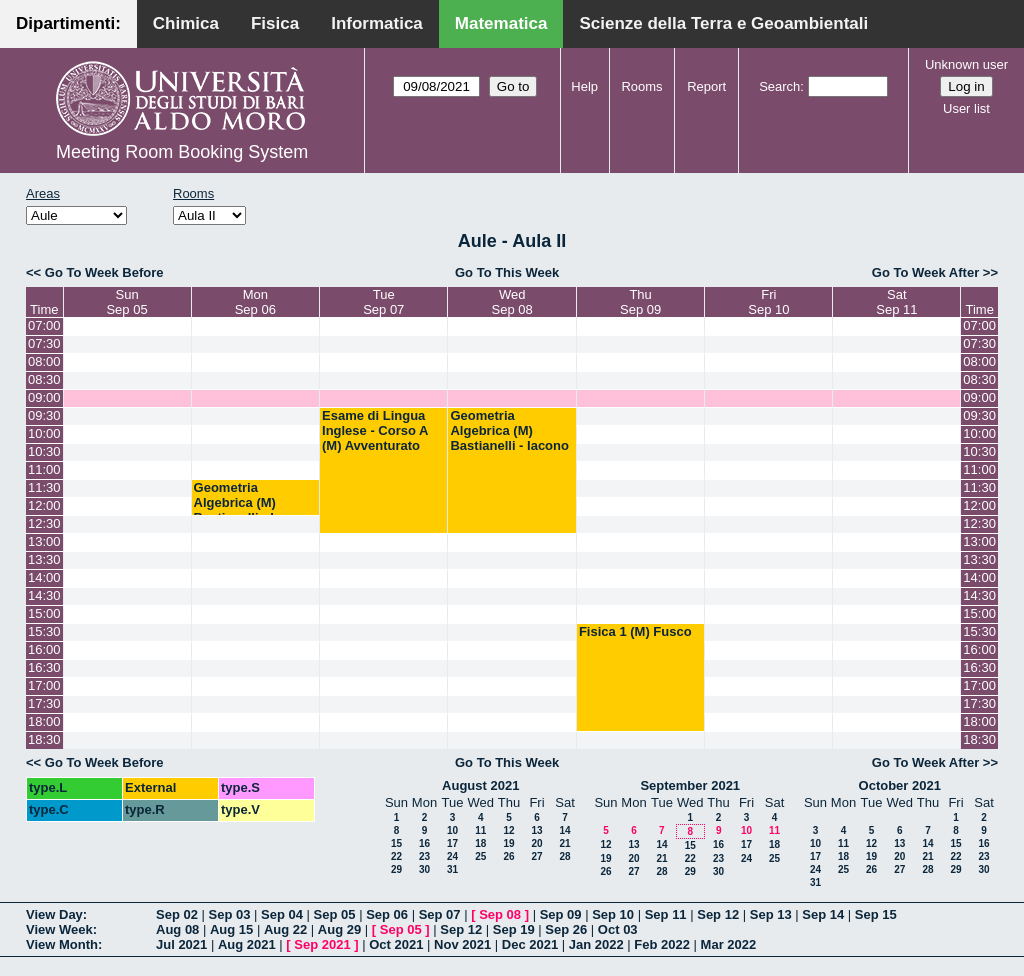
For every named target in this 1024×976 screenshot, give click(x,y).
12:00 (44, 505)
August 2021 (480, 785)
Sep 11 (666, 914)
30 (424, 869)
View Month (62, 944)
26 (508, 856)
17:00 (44, 685)
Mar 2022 (729, 944)
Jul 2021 (181, 944)
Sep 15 (876, 914)
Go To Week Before (104, 272)
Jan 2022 (596, 944)
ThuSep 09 (640, 302)
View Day (54, 914)
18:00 (44, 721)
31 (452, 869)
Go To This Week (507, 272)
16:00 (44, 649)
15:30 (44, 631)
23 (424, 856)
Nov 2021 (462, 944)
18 (480, 843)
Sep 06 (387, 914)
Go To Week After (925, 272)
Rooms (641, 86)
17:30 (44, 703)
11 (480, 830)
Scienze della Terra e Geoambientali (723, 23)
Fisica (275, 23)
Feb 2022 (662, 944)
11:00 (44, 469)
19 (508, 843)
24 (452, 856)
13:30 (44, 559)
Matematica (501, 23)
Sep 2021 (322, 944)
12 (508, 830)
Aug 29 (339, 929)
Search (779, 86)
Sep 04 (282, 914)
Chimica (186, 23)
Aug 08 (177, 929)
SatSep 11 (896, 302)
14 (564, 830)
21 (564, 843)
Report (706, 86)
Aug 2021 (247, 944)
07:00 (44, 325)
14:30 (44, 595)
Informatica (377, 23)
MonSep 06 (255, 302)
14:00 (44, 577)
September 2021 (690, 785)
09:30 (44, 415)
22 (396, 856)
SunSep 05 (126, 302)
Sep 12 (718, 914)
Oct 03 (618, 929)
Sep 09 (561, 914)
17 (452, 843)
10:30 (44, 451)
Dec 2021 (530, 944)
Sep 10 (613, 914)
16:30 (44, 667)
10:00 (44, 433)
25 (480, 856)
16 (424, 843)
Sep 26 (566, 929)
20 (536, 843)
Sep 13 (771, 914)
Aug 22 (285, 929)
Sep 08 (500, 914)
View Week (59, 929)
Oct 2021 (396, 944)
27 (536, 856)
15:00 (44, 613)
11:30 (44, 487)
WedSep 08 (512, 302)
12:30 (44, 523)
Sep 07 (440, 914)
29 (396, 869)
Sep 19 (514, 929)
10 (452, 830)
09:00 (44, 397)
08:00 (44, 361)
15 (396, 843)
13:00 (44, 541)
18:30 (44, 739)
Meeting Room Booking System (182, 152)
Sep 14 (823, 914)
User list (966, 108)
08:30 (44, 379)
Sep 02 (177, 914)
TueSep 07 (383, 302)
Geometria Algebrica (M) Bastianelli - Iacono (509, 430)
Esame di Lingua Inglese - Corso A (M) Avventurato (375, 430)
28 (564, 856)
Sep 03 (230, 914)
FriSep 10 (768, 302)
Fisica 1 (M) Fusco (635, 631)
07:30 (44, 343)
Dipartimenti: (68, 23)
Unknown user (966, 64)
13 (536, 830)
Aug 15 (231, 929)
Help (584, 86)
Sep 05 (335, 914)
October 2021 (900, 785)
